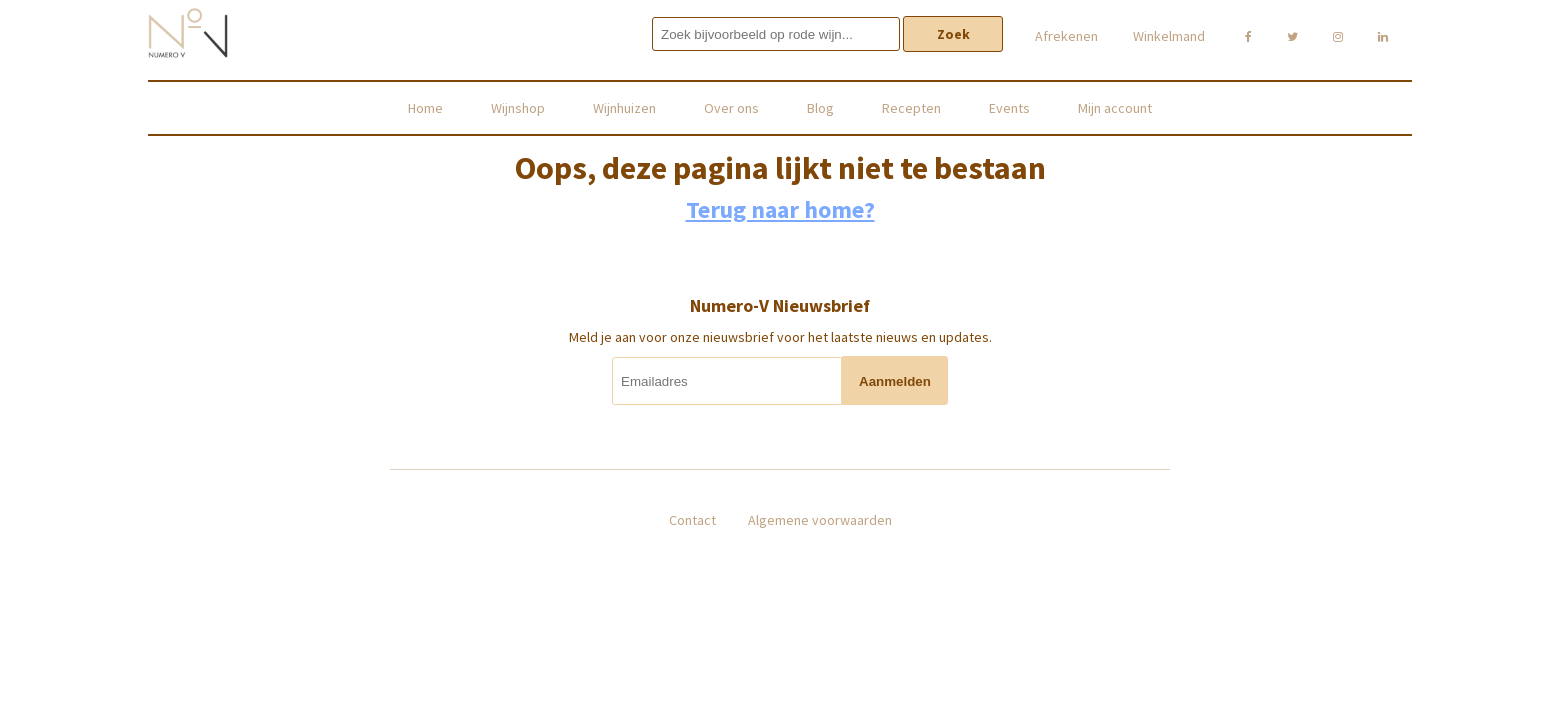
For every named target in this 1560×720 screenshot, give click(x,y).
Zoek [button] (953, 34)
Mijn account (1115, 108)
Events (1009, 108)
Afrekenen (1066, 36)
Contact (692, 520)
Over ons (731, 108)
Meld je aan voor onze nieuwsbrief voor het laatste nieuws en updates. (780, 337)
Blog (820, 108)
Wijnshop (518, 108)
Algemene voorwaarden (820, 520)
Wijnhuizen (624, 108)
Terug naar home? (780, 209)
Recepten (911, 108)
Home (425, 108)
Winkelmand (1169, 36)
